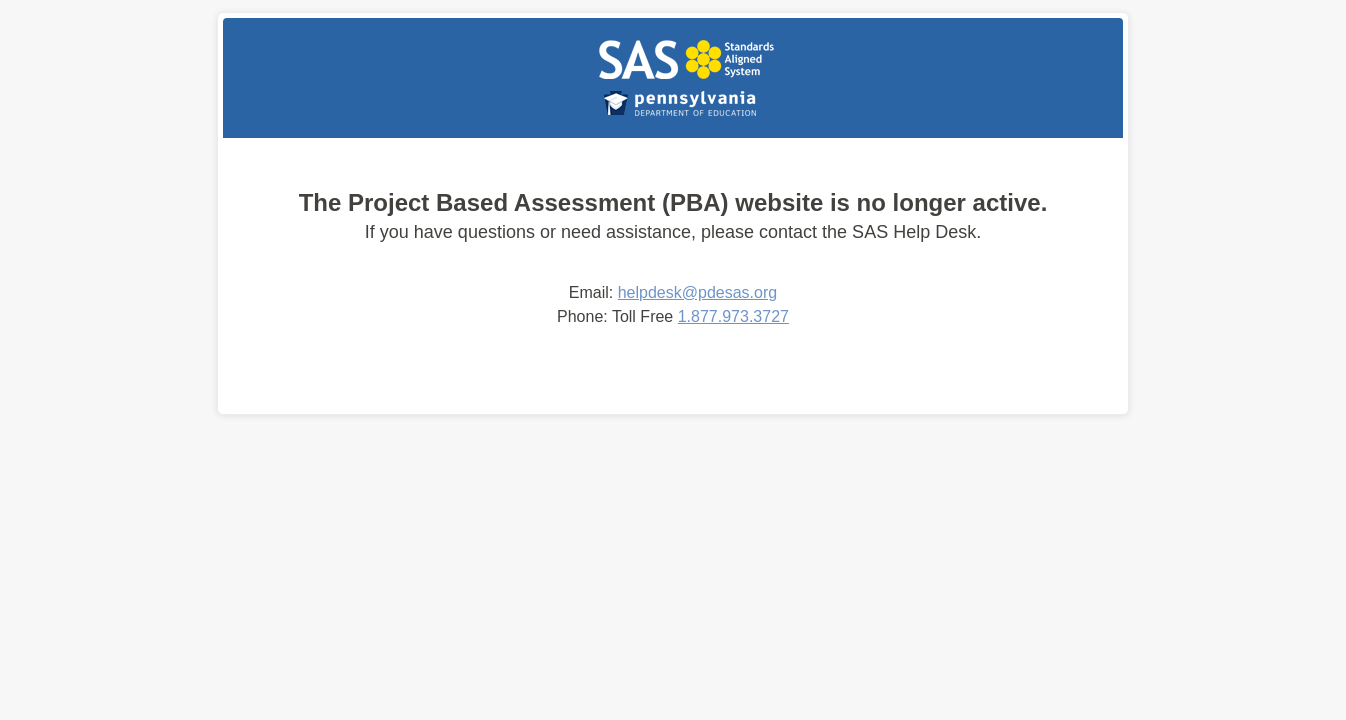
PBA (686, 59)
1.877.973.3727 (733, 316)
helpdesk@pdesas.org (697, 292)
